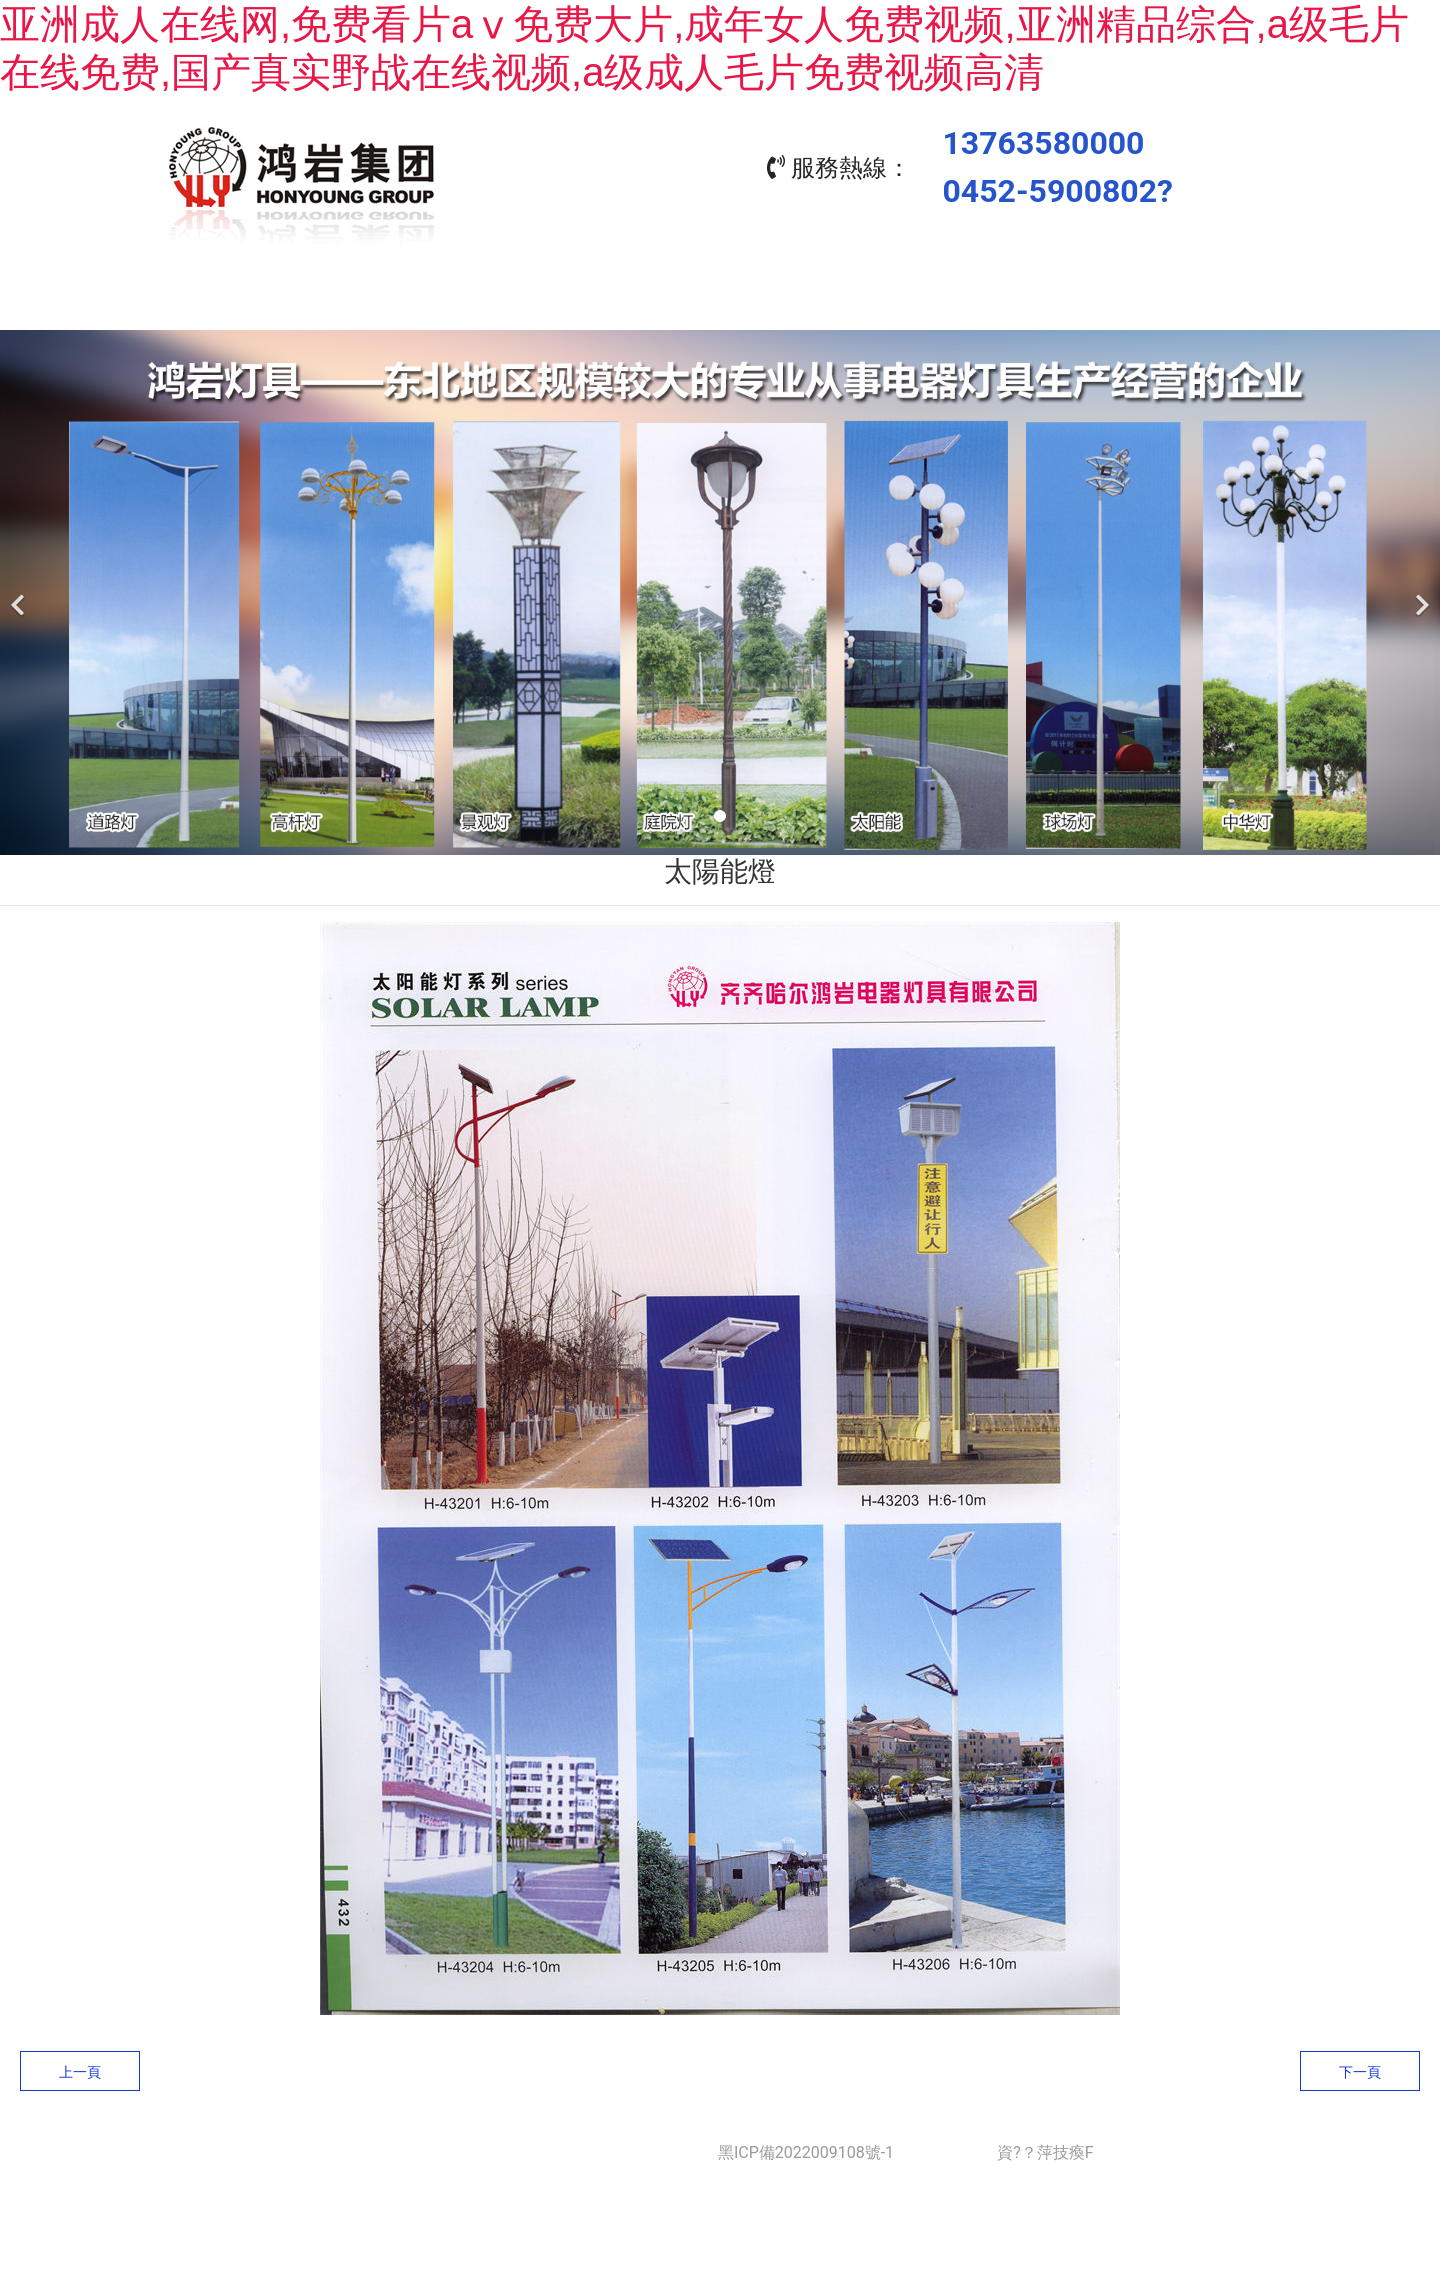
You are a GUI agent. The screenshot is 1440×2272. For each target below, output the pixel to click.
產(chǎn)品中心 (630, 300)
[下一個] (1420, 587)
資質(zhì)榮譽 (990, 300)
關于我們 (450, 300)
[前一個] (20, 587)
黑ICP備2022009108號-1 (806, 2147)
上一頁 (80, 2067)
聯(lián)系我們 (1170, 300)
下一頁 (1360, 2067)
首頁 (270, 300)
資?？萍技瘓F (1045, 2147)
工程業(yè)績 (810, 300)
